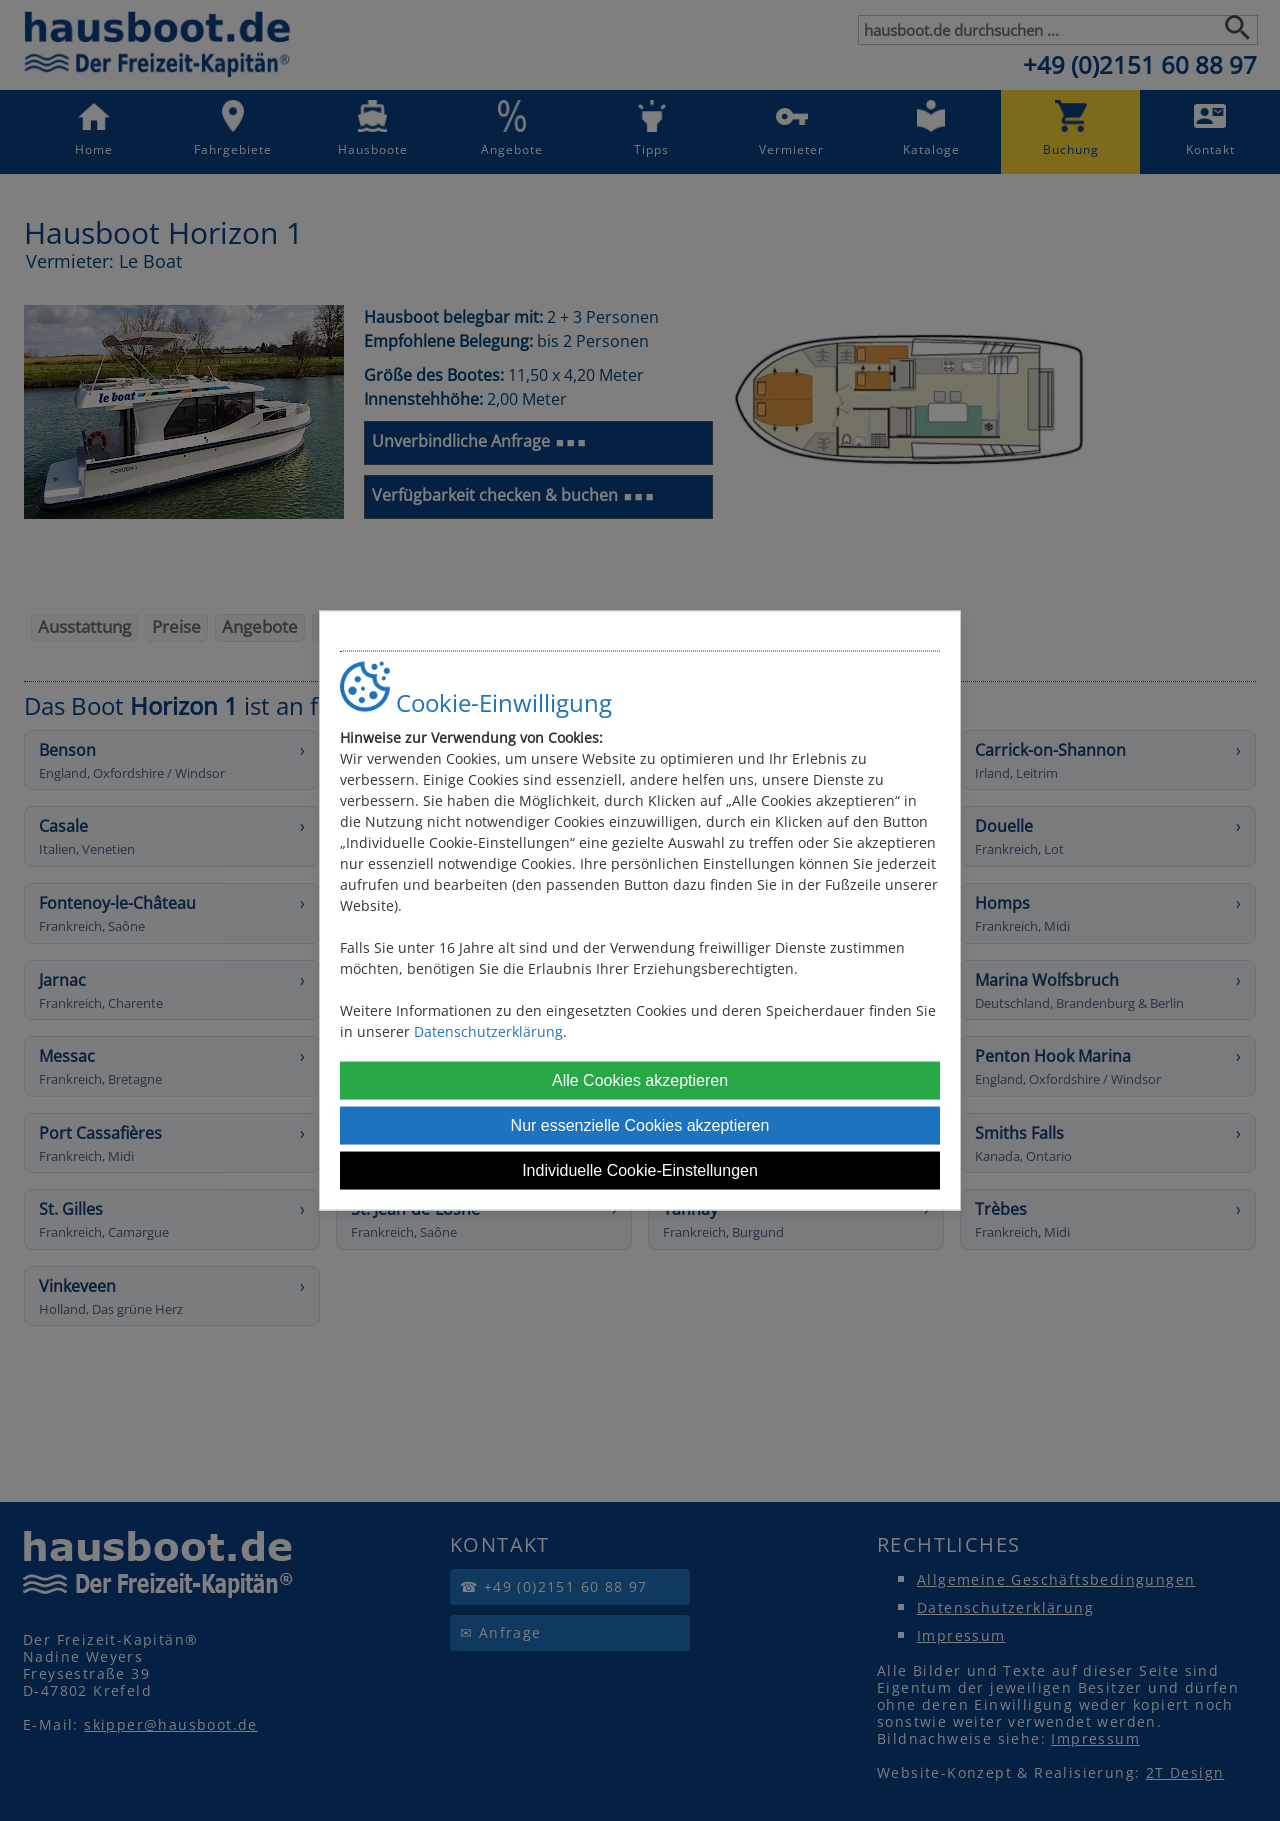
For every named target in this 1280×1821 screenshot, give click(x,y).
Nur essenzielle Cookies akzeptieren (640, 1125)
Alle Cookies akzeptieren (640, 1080)
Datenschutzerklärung (488, 1031)
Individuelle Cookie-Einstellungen (640, 1170)
